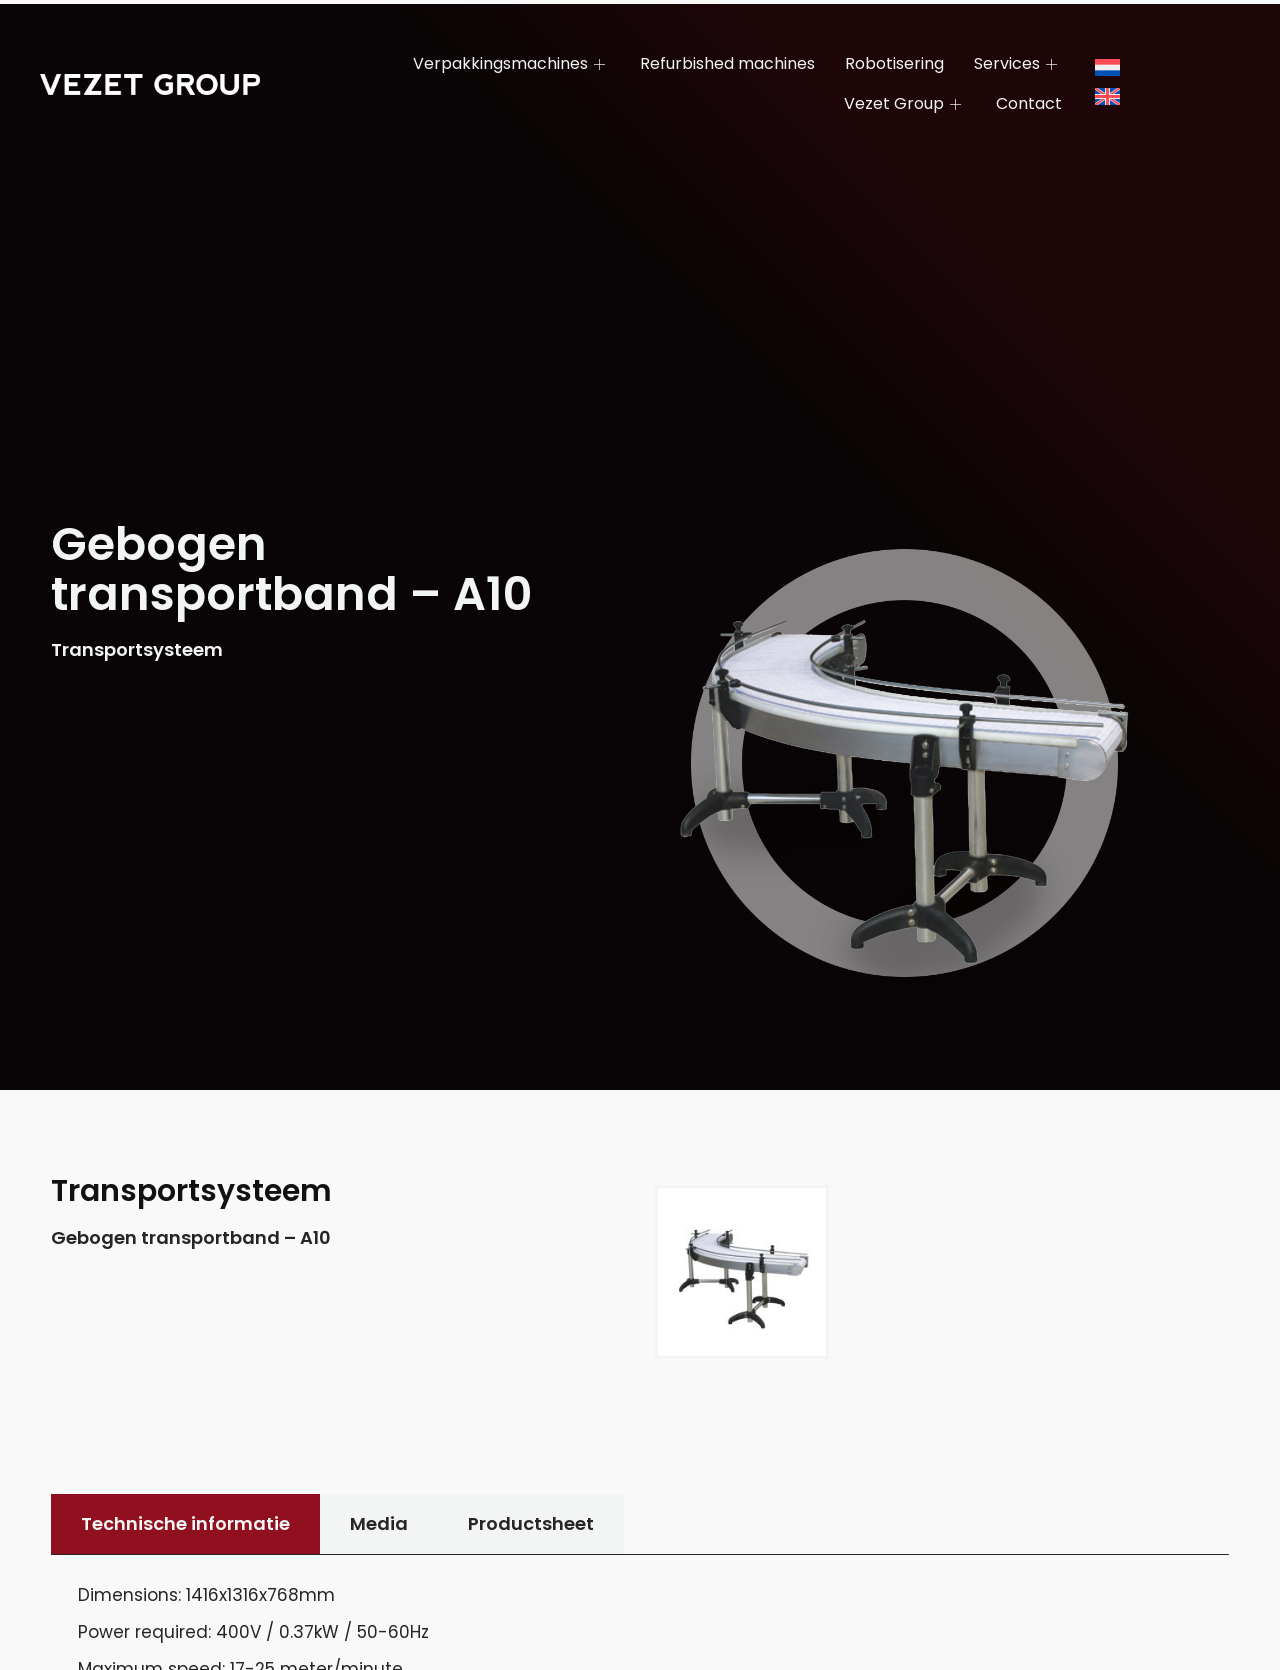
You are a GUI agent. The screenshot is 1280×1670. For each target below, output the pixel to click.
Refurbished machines (727, 63)
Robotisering (894, 63)
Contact (1029, 103)
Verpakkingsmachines (511, 63)
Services (1018, 63)
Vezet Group (905, 103)
